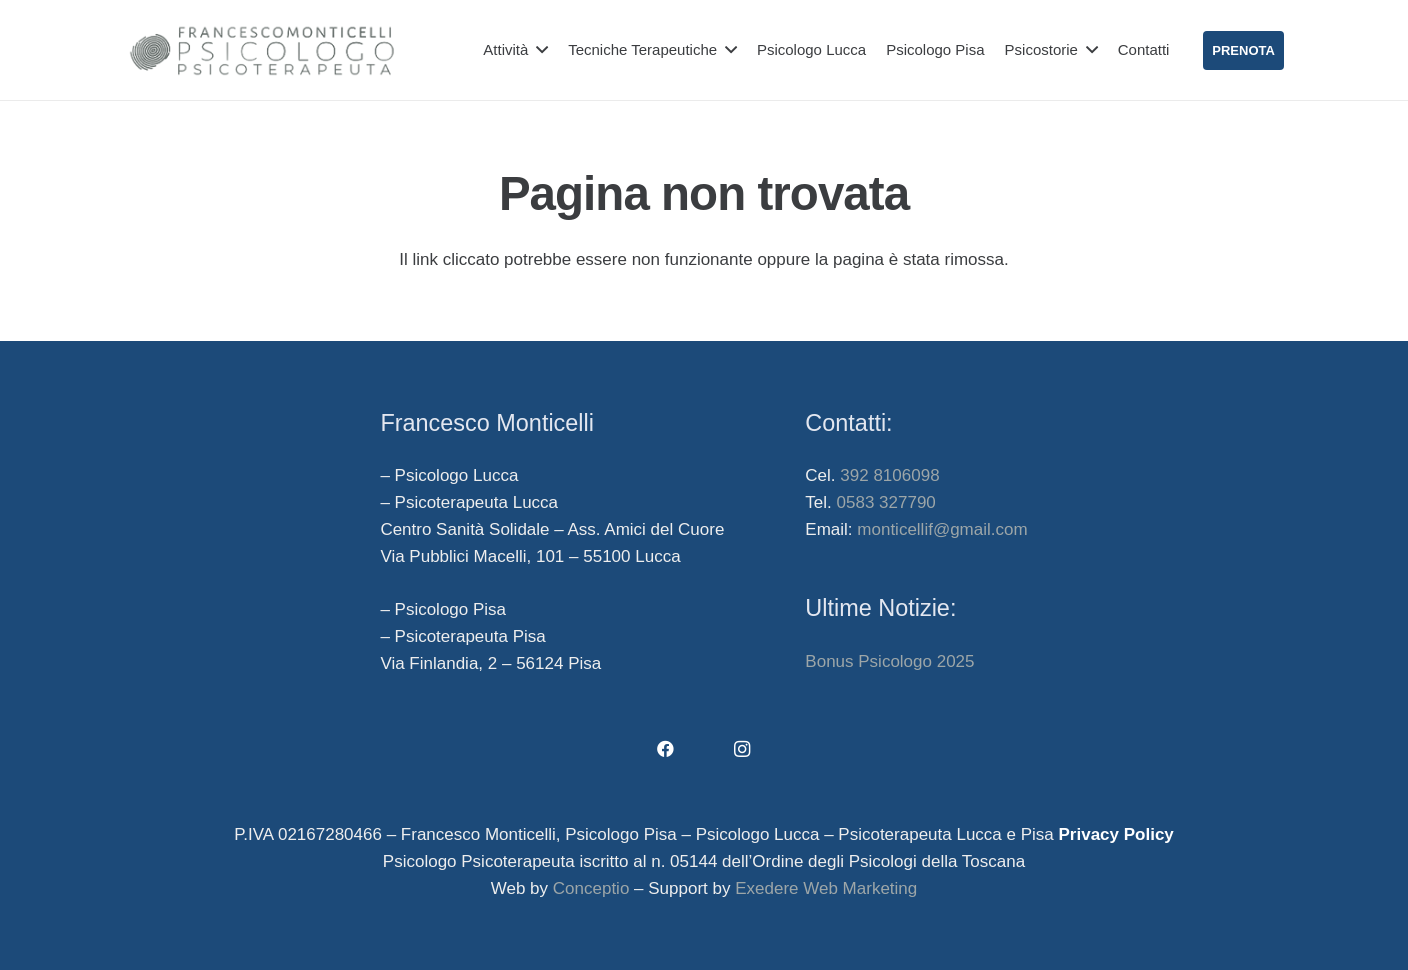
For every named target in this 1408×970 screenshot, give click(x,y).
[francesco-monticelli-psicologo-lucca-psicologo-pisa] (261, 50)
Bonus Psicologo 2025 (889, 661)
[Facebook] (666, 749)
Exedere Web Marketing (826, 888)
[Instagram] (742, 749)
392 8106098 (889, 475)
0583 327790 (886, 502)
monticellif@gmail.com (942, 529)
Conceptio (591, 888)
